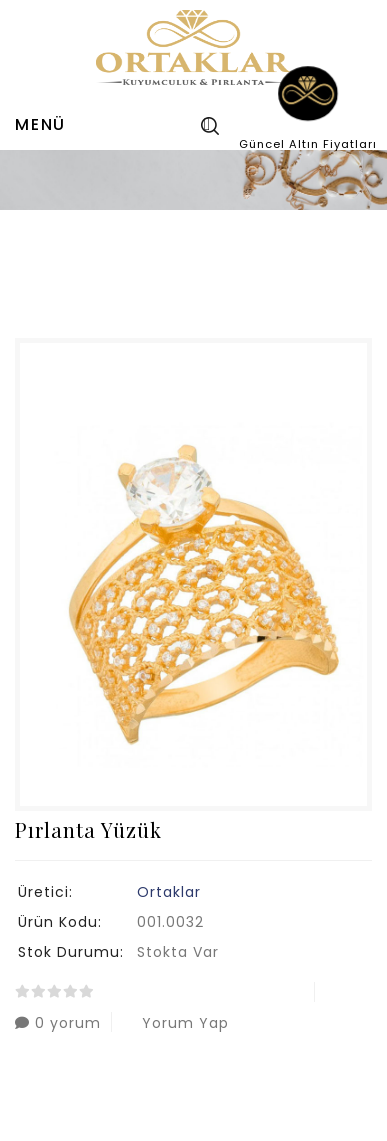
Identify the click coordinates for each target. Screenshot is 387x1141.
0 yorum (58, 1022)
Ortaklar (169, 892)
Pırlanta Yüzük (205, 256)
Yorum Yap (175, 1022)
